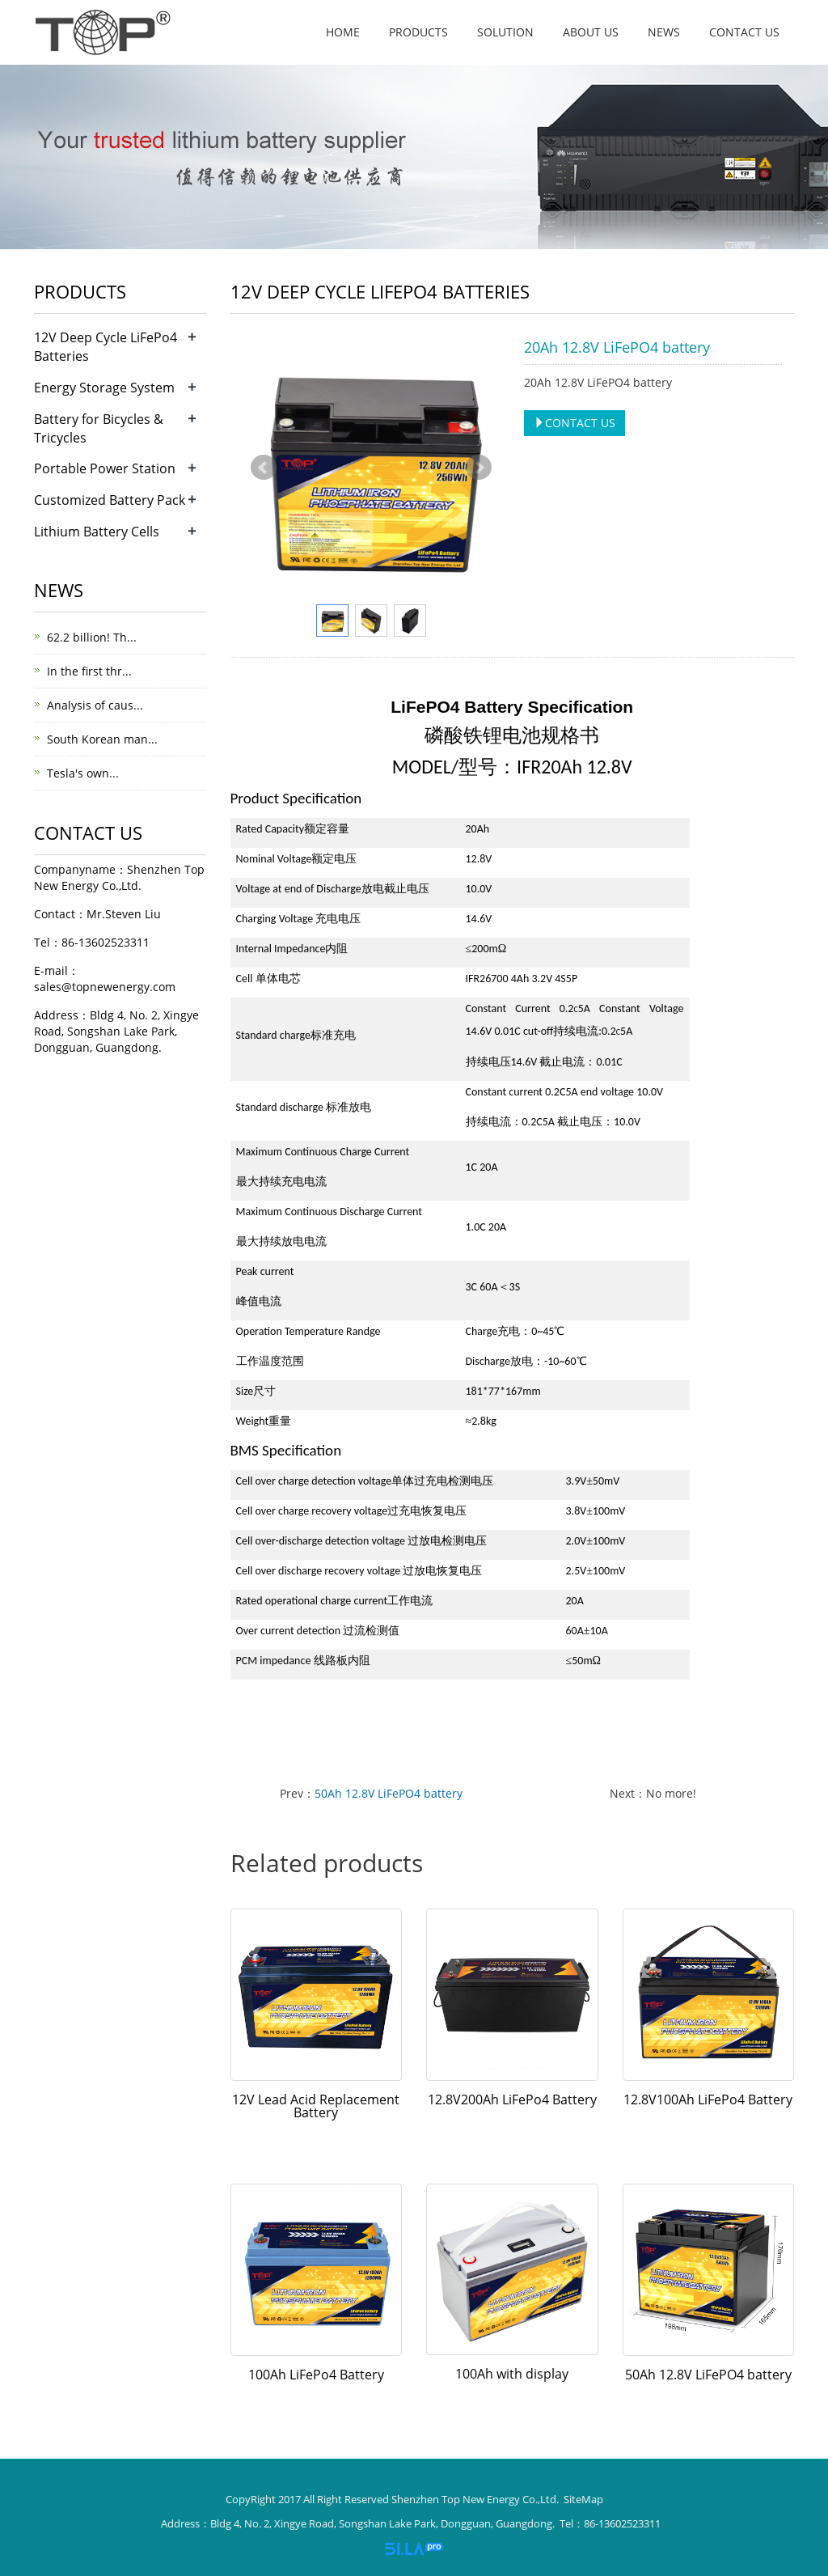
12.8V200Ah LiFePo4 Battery (512, 2099)
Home (343, 32)
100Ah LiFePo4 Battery (316, 2374)
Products (418, 32)
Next (479, 468)
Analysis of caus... (95, 705)
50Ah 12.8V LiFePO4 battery (389, 1793)
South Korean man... (102, 739)
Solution (505, 32)
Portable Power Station (104, 468)
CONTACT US (574, 422)
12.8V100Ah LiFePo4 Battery (707, 2099)
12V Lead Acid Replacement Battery (315, 2106)
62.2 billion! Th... (92, 637)
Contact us (744, 32)
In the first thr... (89, 671)
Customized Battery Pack (109, 500)
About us (591, 32)
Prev (264, 468)
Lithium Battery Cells (96, 531)
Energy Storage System (104, 387)
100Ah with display (511, 2374)
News (664, 32)
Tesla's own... (83, 773)
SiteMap (583, 2499)
